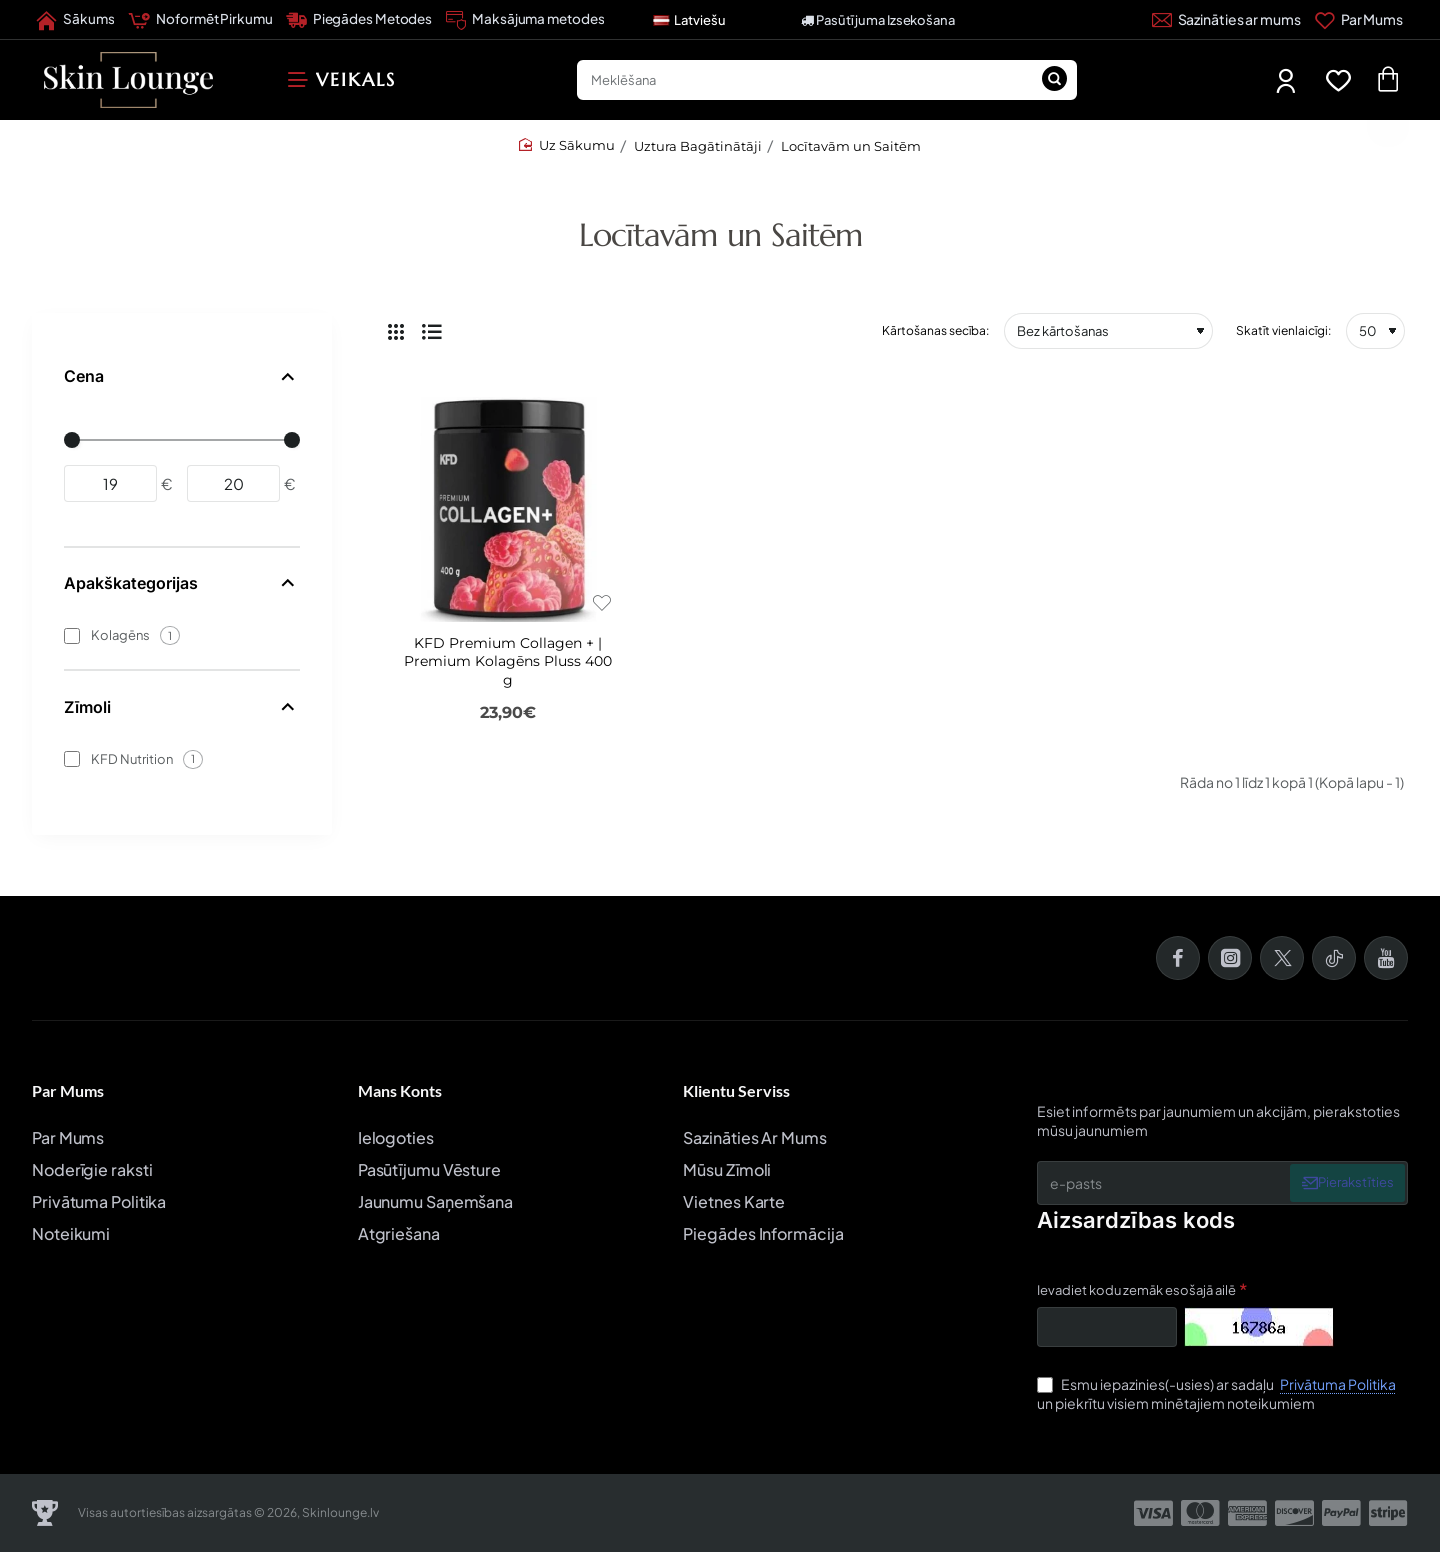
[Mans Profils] (1287, 80)
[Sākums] (75, 20)
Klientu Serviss (736, 1090)
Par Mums (68, 1090)
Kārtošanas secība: (935, 330)
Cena (84, 376)
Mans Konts (400, 1090)
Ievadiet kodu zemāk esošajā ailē (1136, 1290)
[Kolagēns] (72, 636)
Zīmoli (87, 707)
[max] (233, 483)
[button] (601, 603)
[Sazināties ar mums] (1226, 20)
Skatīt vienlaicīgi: (1283, 330)
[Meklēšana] (1055, 80)
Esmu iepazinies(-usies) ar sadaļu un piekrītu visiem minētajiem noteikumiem (1218, 1394)
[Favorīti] (1342, 80)
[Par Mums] (1359, 20)
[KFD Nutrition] (72, 759)
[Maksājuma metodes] (525, 20)
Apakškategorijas (131, 583)
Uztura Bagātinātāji (698, 146)
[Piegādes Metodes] (359, 20)
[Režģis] (396, 331)
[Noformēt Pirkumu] (200, 20)
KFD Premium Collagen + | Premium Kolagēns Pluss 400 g (508, 661)
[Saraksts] (432, 331)
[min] (110, 483)
